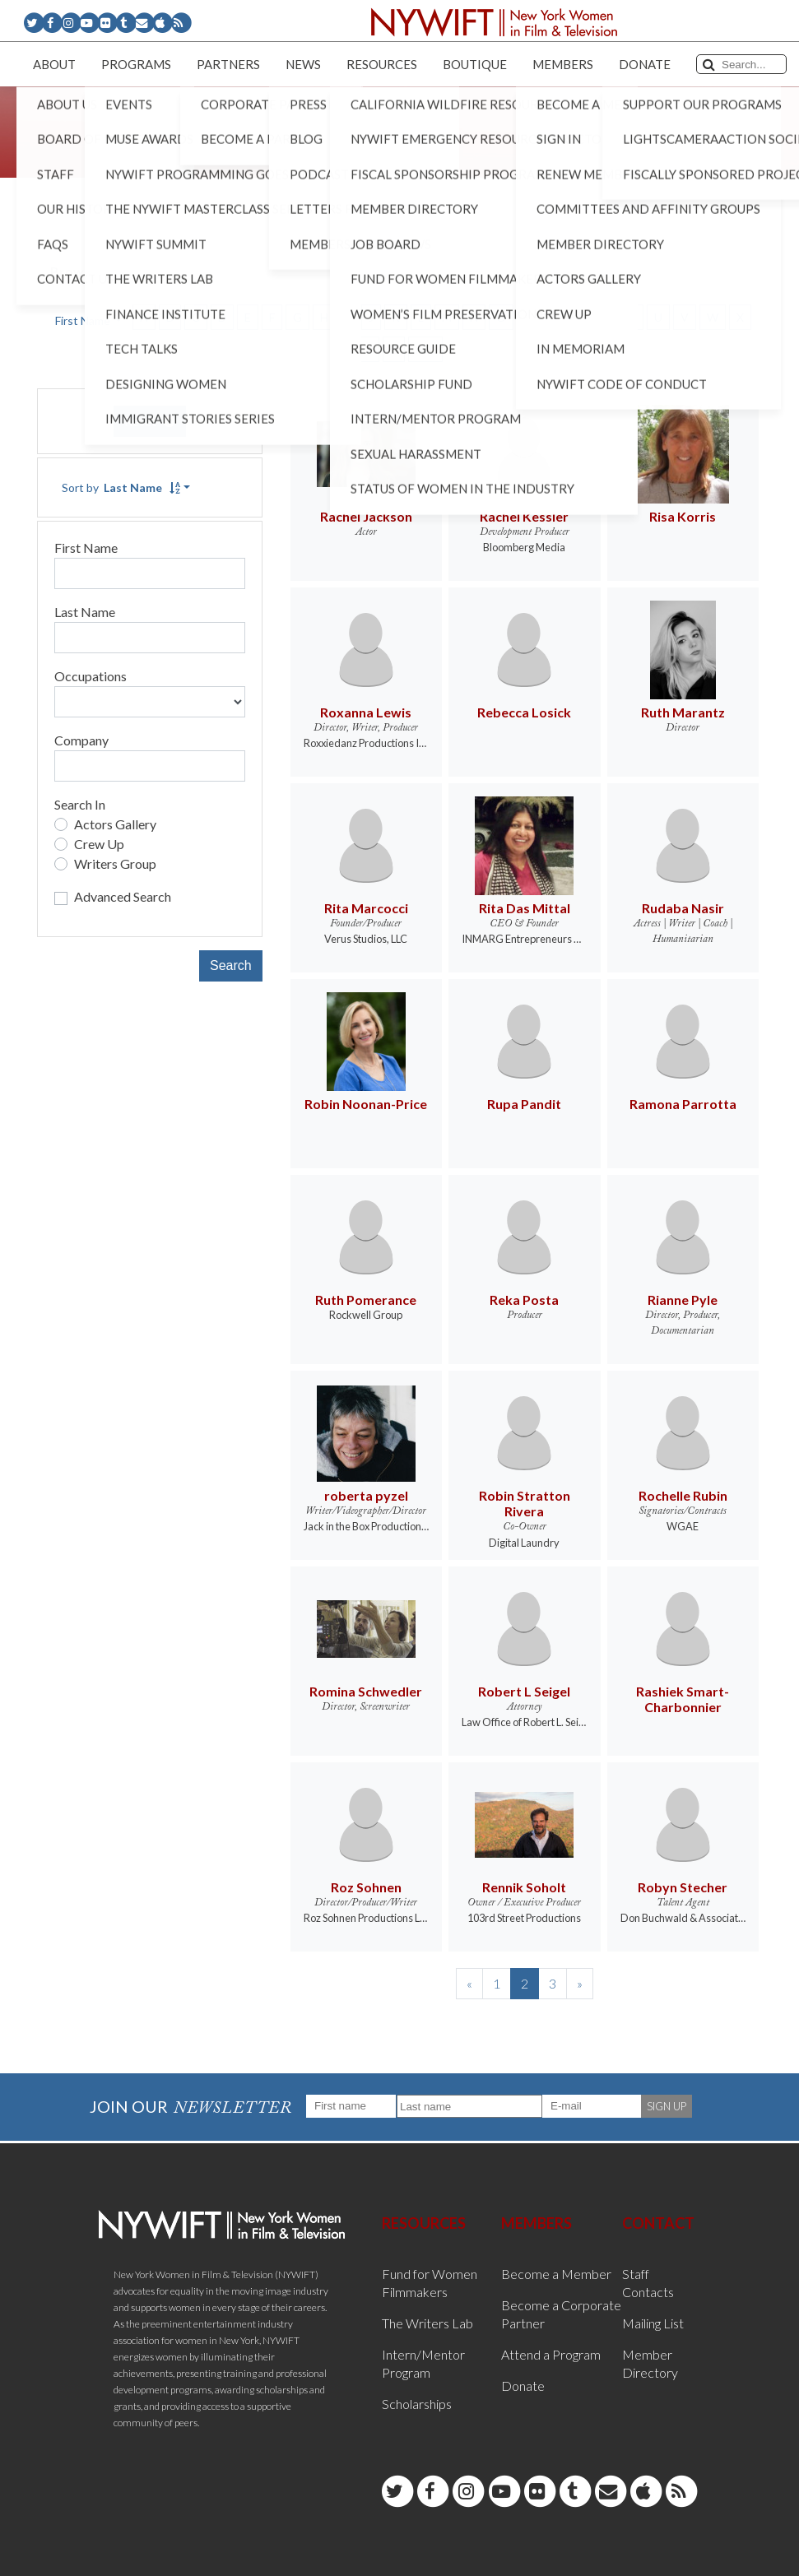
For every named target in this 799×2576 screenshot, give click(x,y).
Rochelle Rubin (683, 1495)
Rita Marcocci (366, 908)
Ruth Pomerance (365, 1299)
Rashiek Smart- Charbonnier (682, 1699)
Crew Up (99, 844)
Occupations (90, 676)
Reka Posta (524, 1299)
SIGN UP (666, 2106)
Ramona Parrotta (682, 1104)
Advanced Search (122, 896)
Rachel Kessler (524, 516)
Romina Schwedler (365, 1691)
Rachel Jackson (366, 516)
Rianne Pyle (683, 1299)
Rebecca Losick (524, 712)
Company (81, 740)
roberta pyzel (366, 1495)
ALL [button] (425, 349)
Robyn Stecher (682, 1887)
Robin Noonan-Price (365, 1104)
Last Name (84, 612)
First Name (86, 547)
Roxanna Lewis (365, 712)
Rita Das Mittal (524, 908)
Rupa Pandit (524, 1104)
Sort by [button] (121, 487)
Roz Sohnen (366, 1887)
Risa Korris (682, 516)
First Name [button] (84, 320)
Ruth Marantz (683, 712)
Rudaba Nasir (683, 908)
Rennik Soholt (524, 1887)
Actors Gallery (115, 824)
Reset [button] (149, 421)
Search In (79, 804)
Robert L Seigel (524, 1691)
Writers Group (115, 863)
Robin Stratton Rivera (524, 1503)
